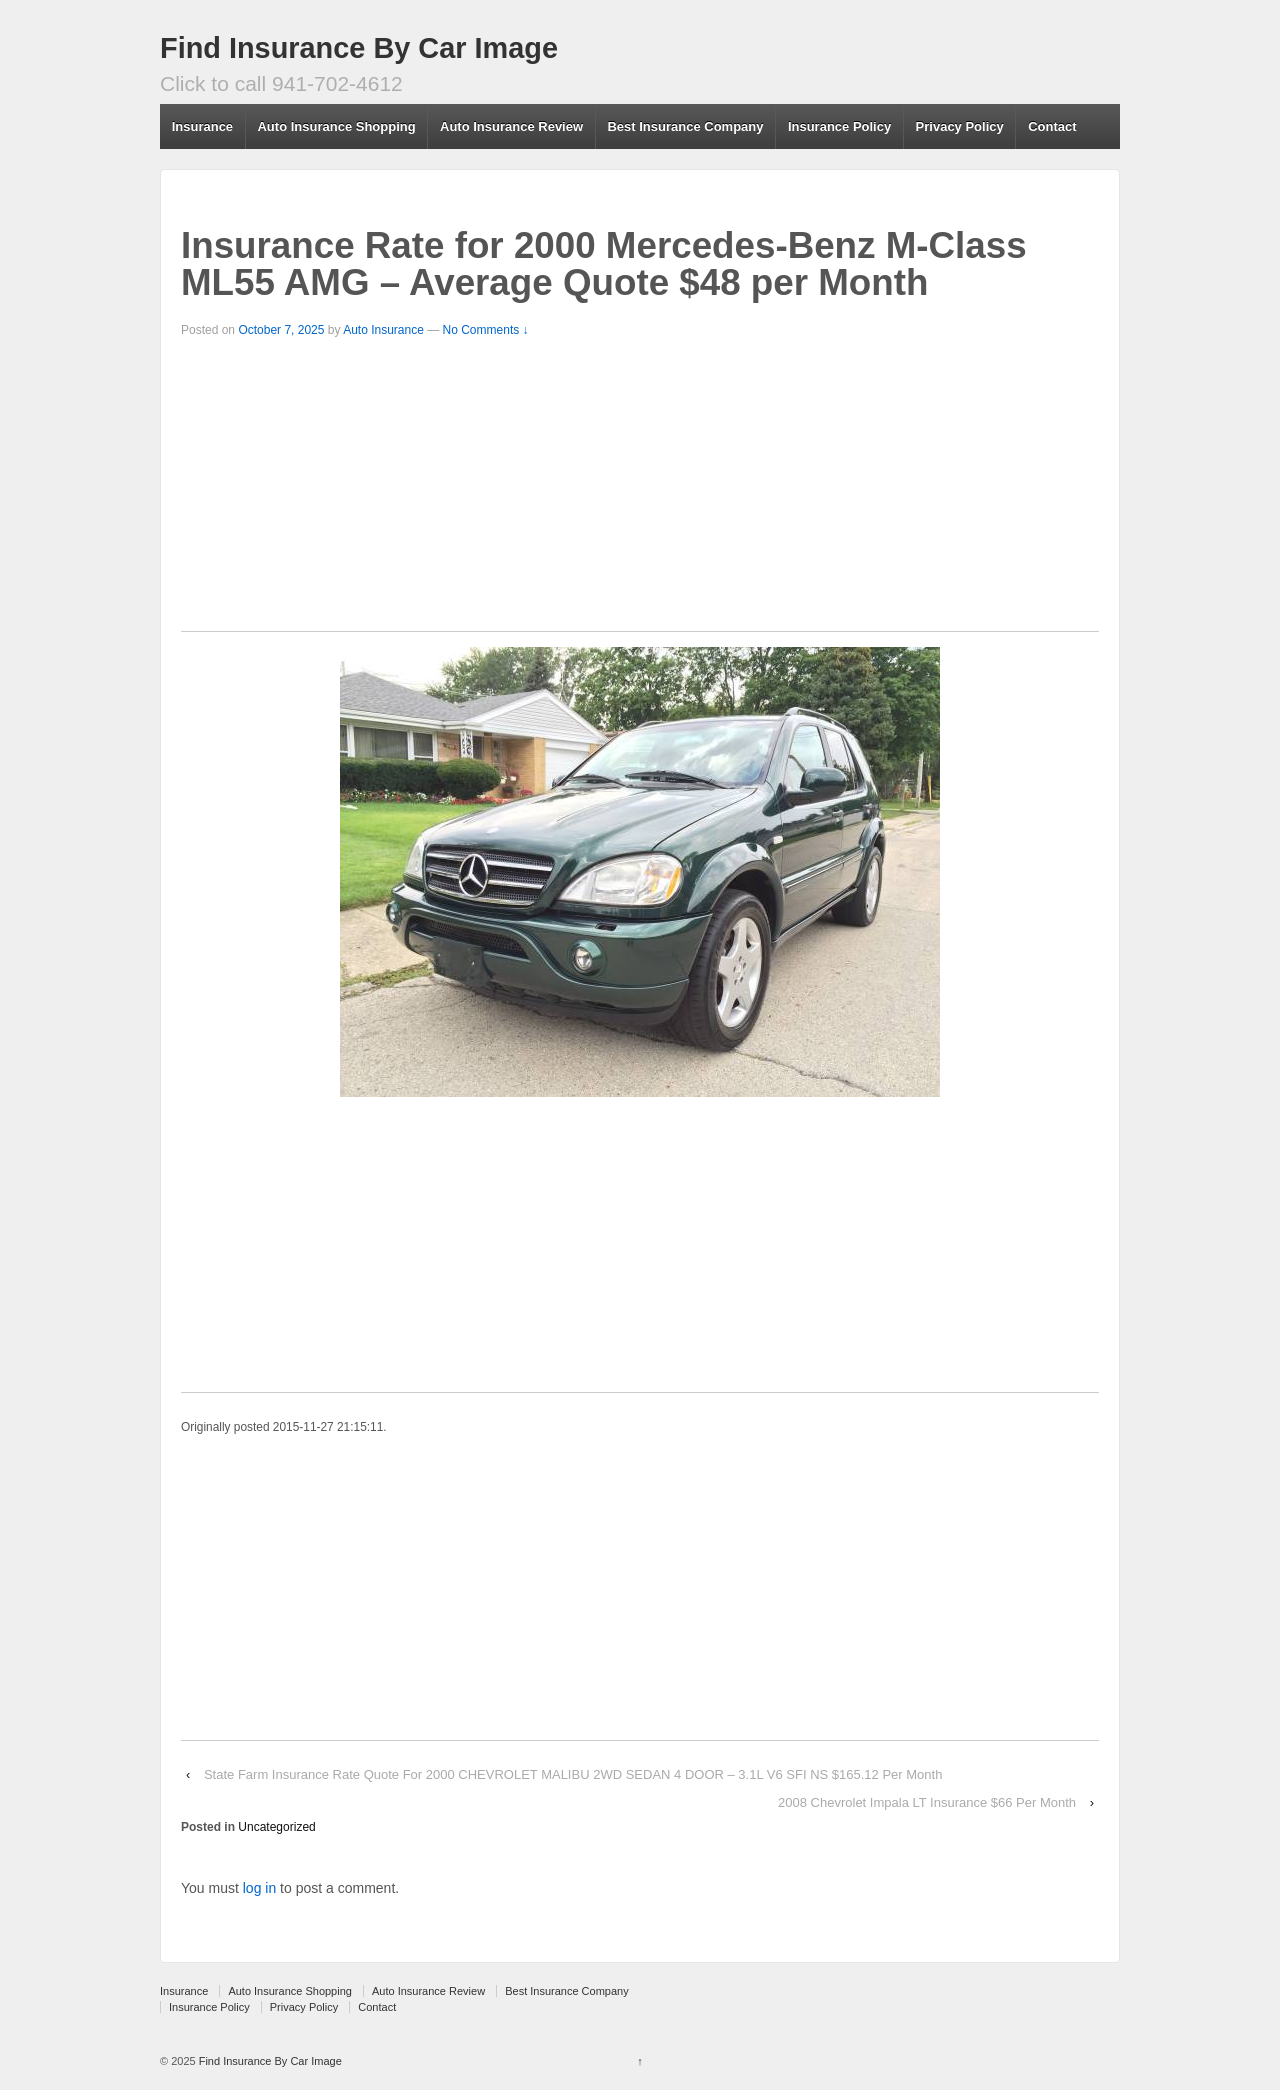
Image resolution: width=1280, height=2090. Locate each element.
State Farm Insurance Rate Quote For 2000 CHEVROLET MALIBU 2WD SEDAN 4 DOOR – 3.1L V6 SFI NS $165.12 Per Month (573, 1774)
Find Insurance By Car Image (359, 48)
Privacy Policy (960, 126)
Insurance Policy (839, 126)
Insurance (202, 126)
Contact (1052, 126)
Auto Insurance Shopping (336, 126)
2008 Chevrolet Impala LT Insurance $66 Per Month (927, 1802)
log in (259, 1888)
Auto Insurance (383, 330)
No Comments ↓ (486, 330)
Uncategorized (276, 1827)
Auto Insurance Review (511, 126)
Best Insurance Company (685, 126)
